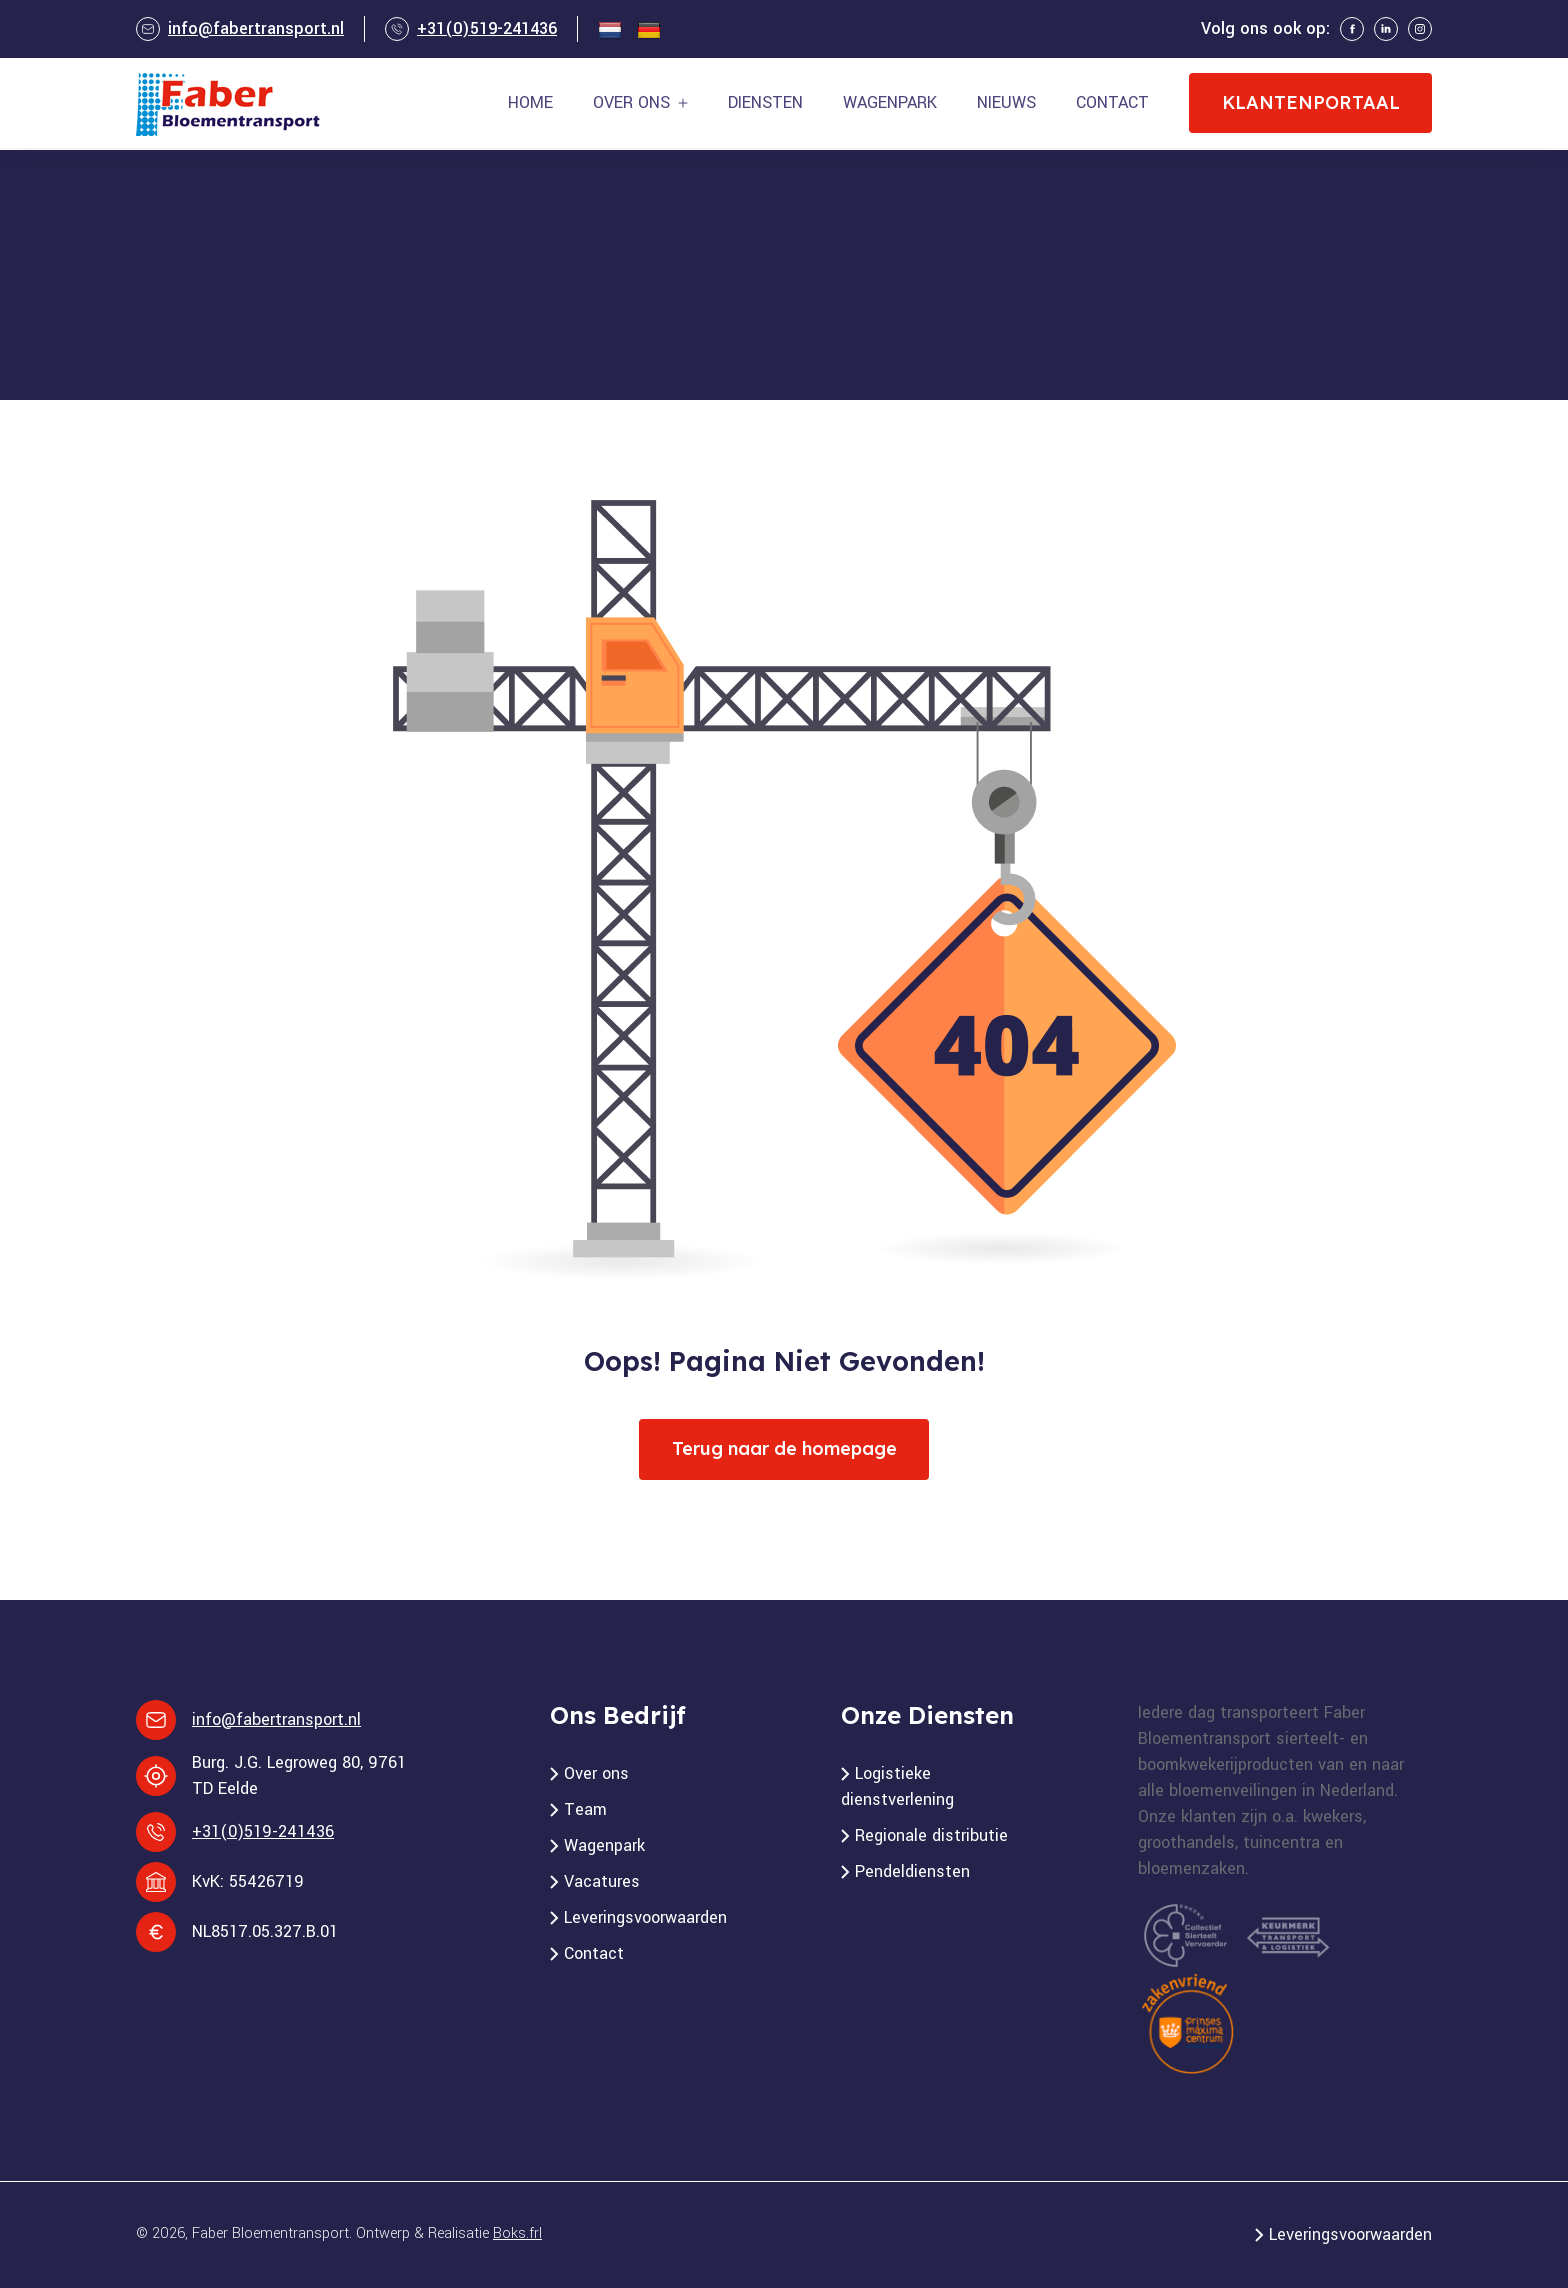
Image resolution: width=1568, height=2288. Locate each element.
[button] (640, 103)
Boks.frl (517, 2233)
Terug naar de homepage (784, 1448)
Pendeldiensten (912, 1871)
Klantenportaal (1311, 102)
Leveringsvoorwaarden (645, 1917)
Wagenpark (604, 1845)
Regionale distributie (931, 1835)
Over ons (596, 1773)
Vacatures (602, 1881)
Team (585, 1809)
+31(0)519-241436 (487, 28)
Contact (594, 1953)
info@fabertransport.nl (256, 28)
